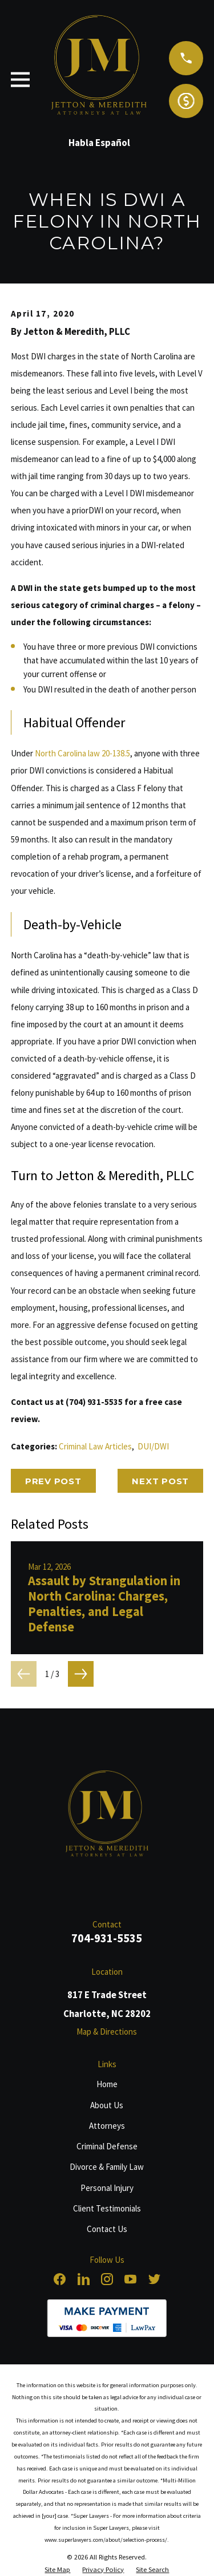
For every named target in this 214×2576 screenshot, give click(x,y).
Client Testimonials (107, 2208)
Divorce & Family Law (107, 2166)
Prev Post (53, 1481)
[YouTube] (130, 2279)
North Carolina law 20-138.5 (82, 753)
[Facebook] (60, 2279)
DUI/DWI (153, 1446)
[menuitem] (57, 2569)
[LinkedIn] (84, 2279)
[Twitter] (154, 2279)
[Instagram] (107, 2279)
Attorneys (107, 2125)
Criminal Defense (107, 2146)
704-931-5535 (106, 1938)
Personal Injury (107, 2187)
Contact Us (107, 2228)
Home (107, 2084)
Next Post (160, 1481)
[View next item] (81, 1674)
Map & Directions (106, 2031)
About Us (106, 2105)
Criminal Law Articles (95, 1446)
